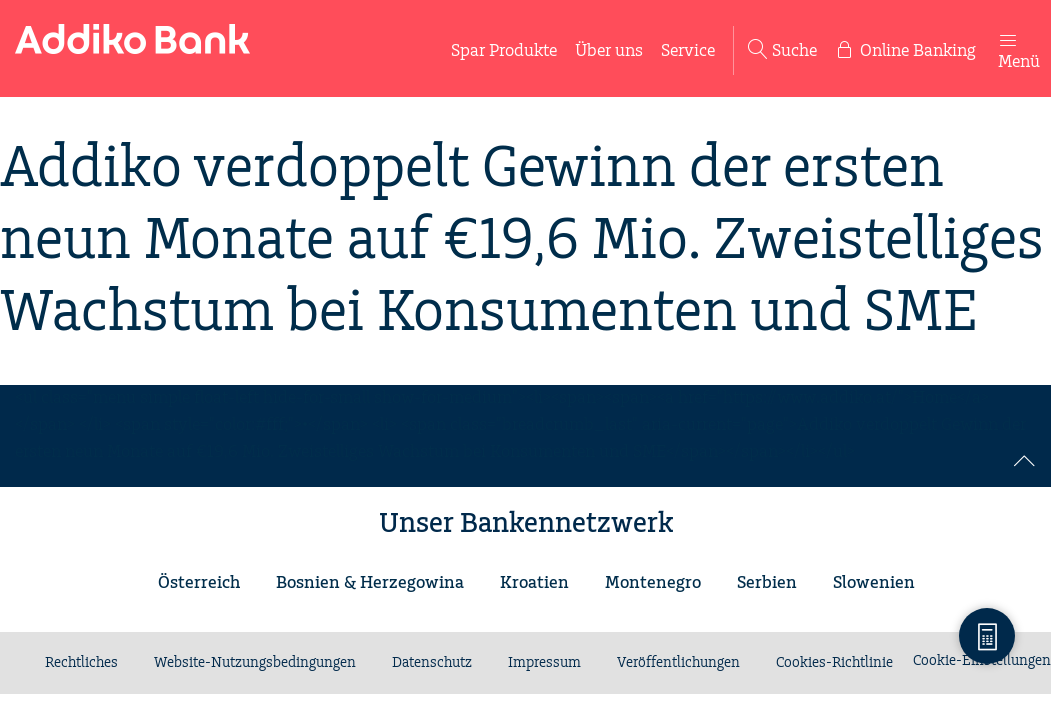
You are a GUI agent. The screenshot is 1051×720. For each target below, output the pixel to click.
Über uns (609, 51)
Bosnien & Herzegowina (370, 583)
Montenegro (653, 583)
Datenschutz (432, 663)
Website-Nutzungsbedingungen (255, 663)
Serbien (767, 583)
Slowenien (874, 583)
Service (688, 51)
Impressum (544, 663)
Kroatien (534, 583)
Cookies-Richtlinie (834, 663)
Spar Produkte (504, 51)
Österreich (199, 583)
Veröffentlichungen (678, 663)
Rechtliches (81, 663)
